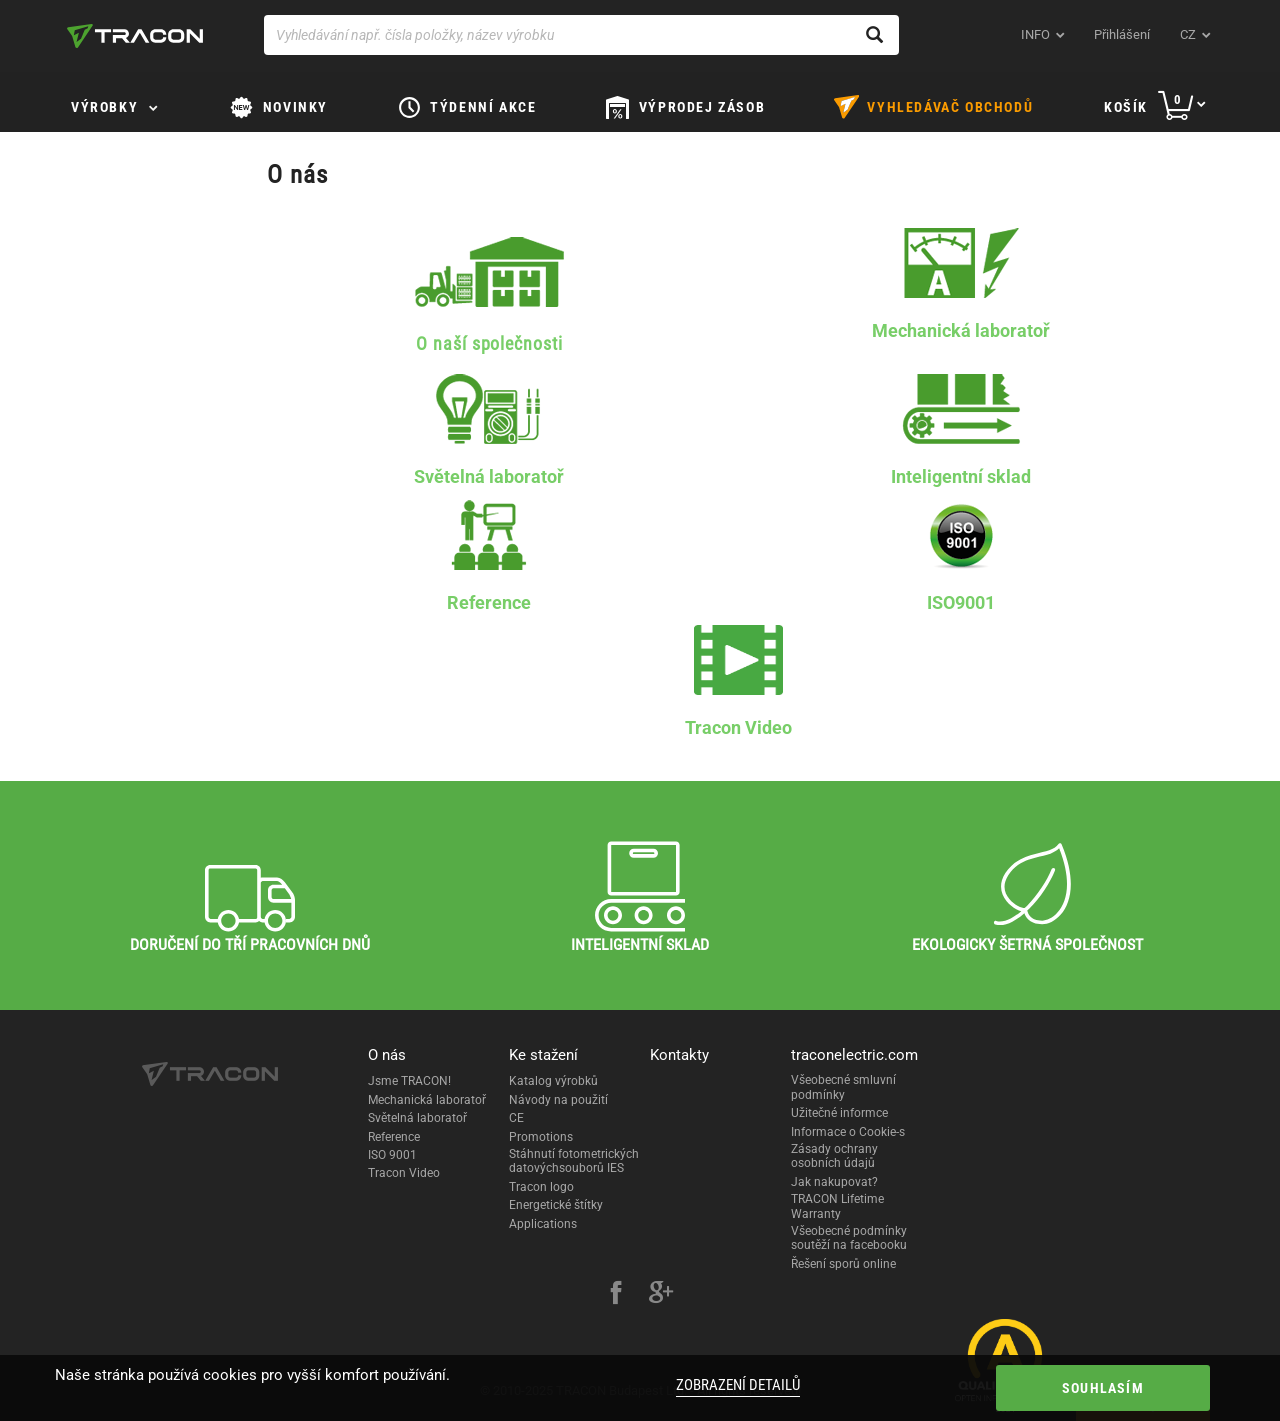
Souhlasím (1103, 1388)
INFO (1035, 34)
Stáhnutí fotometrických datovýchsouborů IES (574, 1161)
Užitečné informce (839, 1113)
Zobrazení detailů (738, 1385)
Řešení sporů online (843, 1264)
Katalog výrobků (553, 1081)
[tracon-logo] (135, 36)
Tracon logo (541, 1187)
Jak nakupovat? (834, 1182)
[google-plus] (661, 1295)
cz (1188, 34)
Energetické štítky (556, 1205)
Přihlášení (1122, 34)
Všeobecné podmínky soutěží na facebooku (849, 1238)
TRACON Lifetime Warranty (837, 1206)
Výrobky (104, 107)
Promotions (541, 1137)
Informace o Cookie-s (848, 1132)
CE (516, 1118)
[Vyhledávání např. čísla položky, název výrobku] (581, 35)
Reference (394, 1137)
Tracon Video (404, 1173)
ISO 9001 (392, 1155)
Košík (1126, 107)
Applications (543, 1224)
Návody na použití (558, 1100)
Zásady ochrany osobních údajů (834, 1156)
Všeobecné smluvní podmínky (843, 1087)
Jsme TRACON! (409, 1081)
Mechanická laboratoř (427, 1100)
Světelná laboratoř (417, 1118)
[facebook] (616, 1295)
